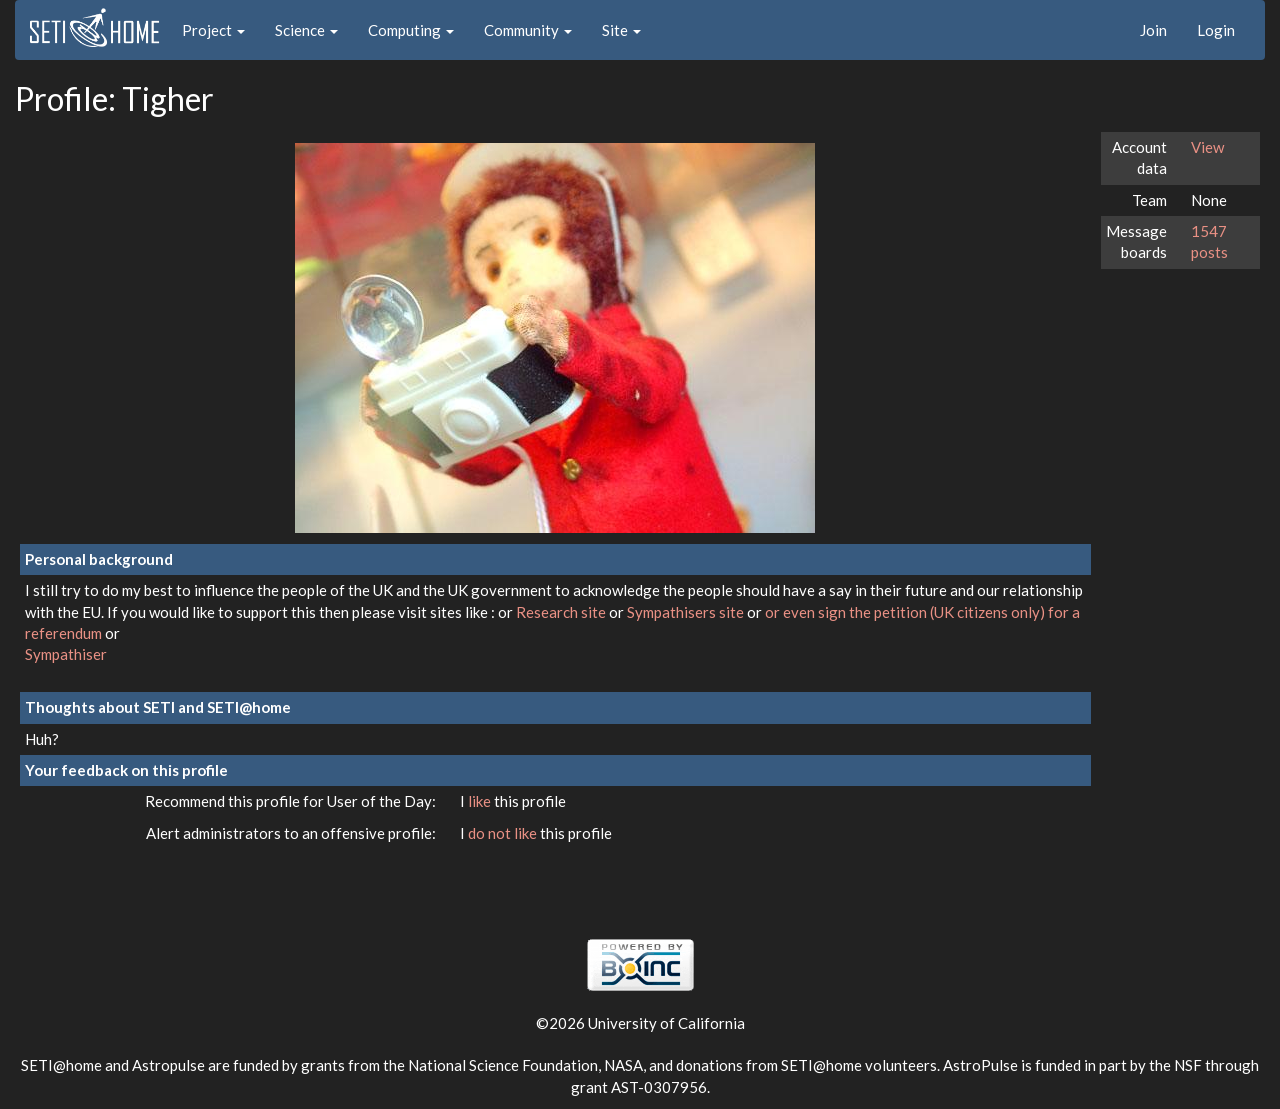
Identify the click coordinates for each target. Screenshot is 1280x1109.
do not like (504, 833)
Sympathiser (66, 654)
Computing (411, 30)
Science (306, 30)
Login (1216, 30)
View (1207, 147)
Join (1153, 30)
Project (213, 30)
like (481, 801)
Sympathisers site (687, 612)
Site (621, 30)
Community (528, 30)
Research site (562, 612)
